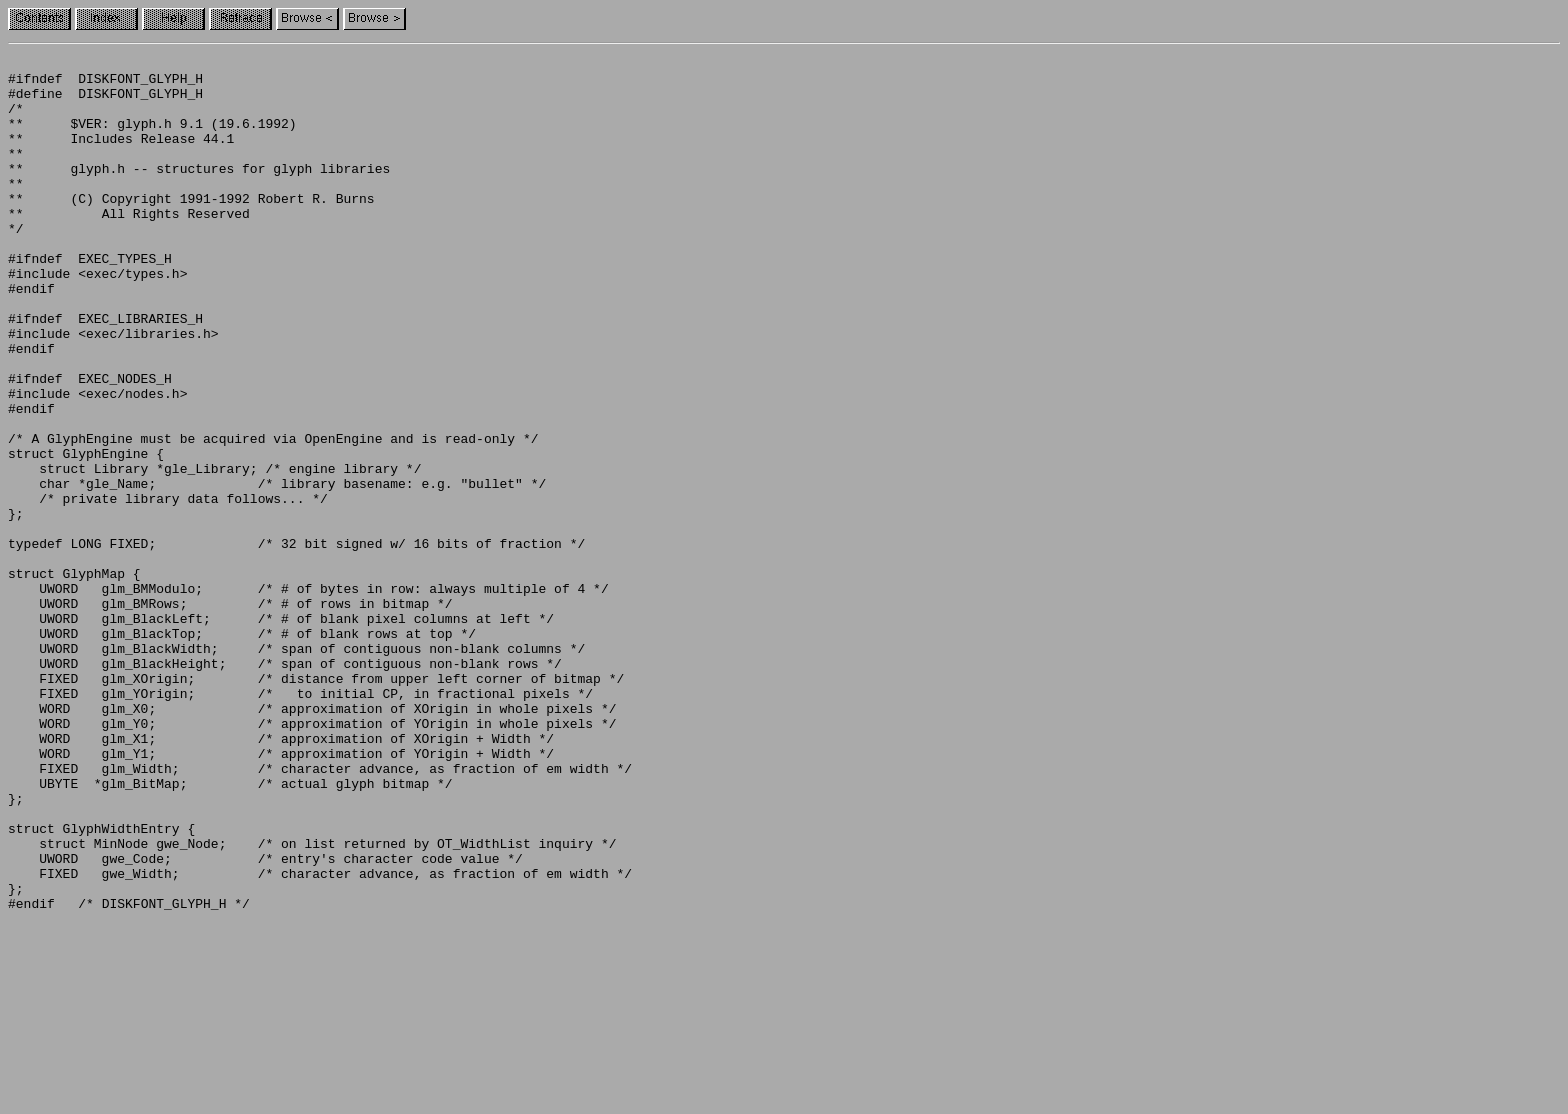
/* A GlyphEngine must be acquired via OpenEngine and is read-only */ (273, 516)
